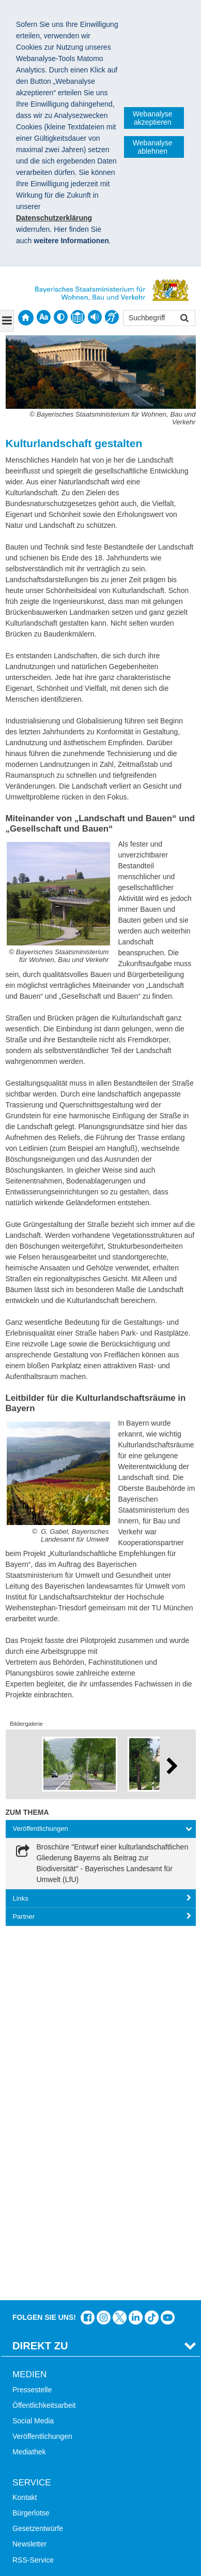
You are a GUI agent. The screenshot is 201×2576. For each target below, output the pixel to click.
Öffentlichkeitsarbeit (44, 2040)
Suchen (183, 319)
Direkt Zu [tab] (40, 1980)
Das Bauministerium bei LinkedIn (136, 1952)
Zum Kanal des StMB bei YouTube (168, 1952)
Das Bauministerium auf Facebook (88, 1952)
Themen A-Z (32, 2255)
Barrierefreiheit (36, 2287)
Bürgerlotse (31, 2147)
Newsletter (29, 2179)
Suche (22, 2240)
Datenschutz (90, 2459)
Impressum (35, 2459)
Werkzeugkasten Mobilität (53, 2410)
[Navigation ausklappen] (7, 321)
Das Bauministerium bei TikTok (152, 1952)
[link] (101, 1863)
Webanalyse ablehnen (153, 147)
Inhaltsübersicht (37, 2271)
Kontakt (24, 2132)
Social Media (33, 2055)
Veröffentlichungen (42, 2071)
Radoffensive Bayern (46, 2379)
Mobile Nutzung (37, 2302)
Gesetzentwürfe (37, 2163)
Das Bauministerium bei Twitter (120, 1952)
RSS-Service (33, 2194)
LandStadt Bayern (41, 2347)
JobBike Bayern (37, 2394)
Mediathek (29, 2087)
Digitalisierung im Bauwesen (57, 2363)
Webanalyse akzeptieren (153, 118)
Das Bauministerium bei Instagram (104, 1952)
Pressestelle (32, 2024)
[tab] (100, 1829)
